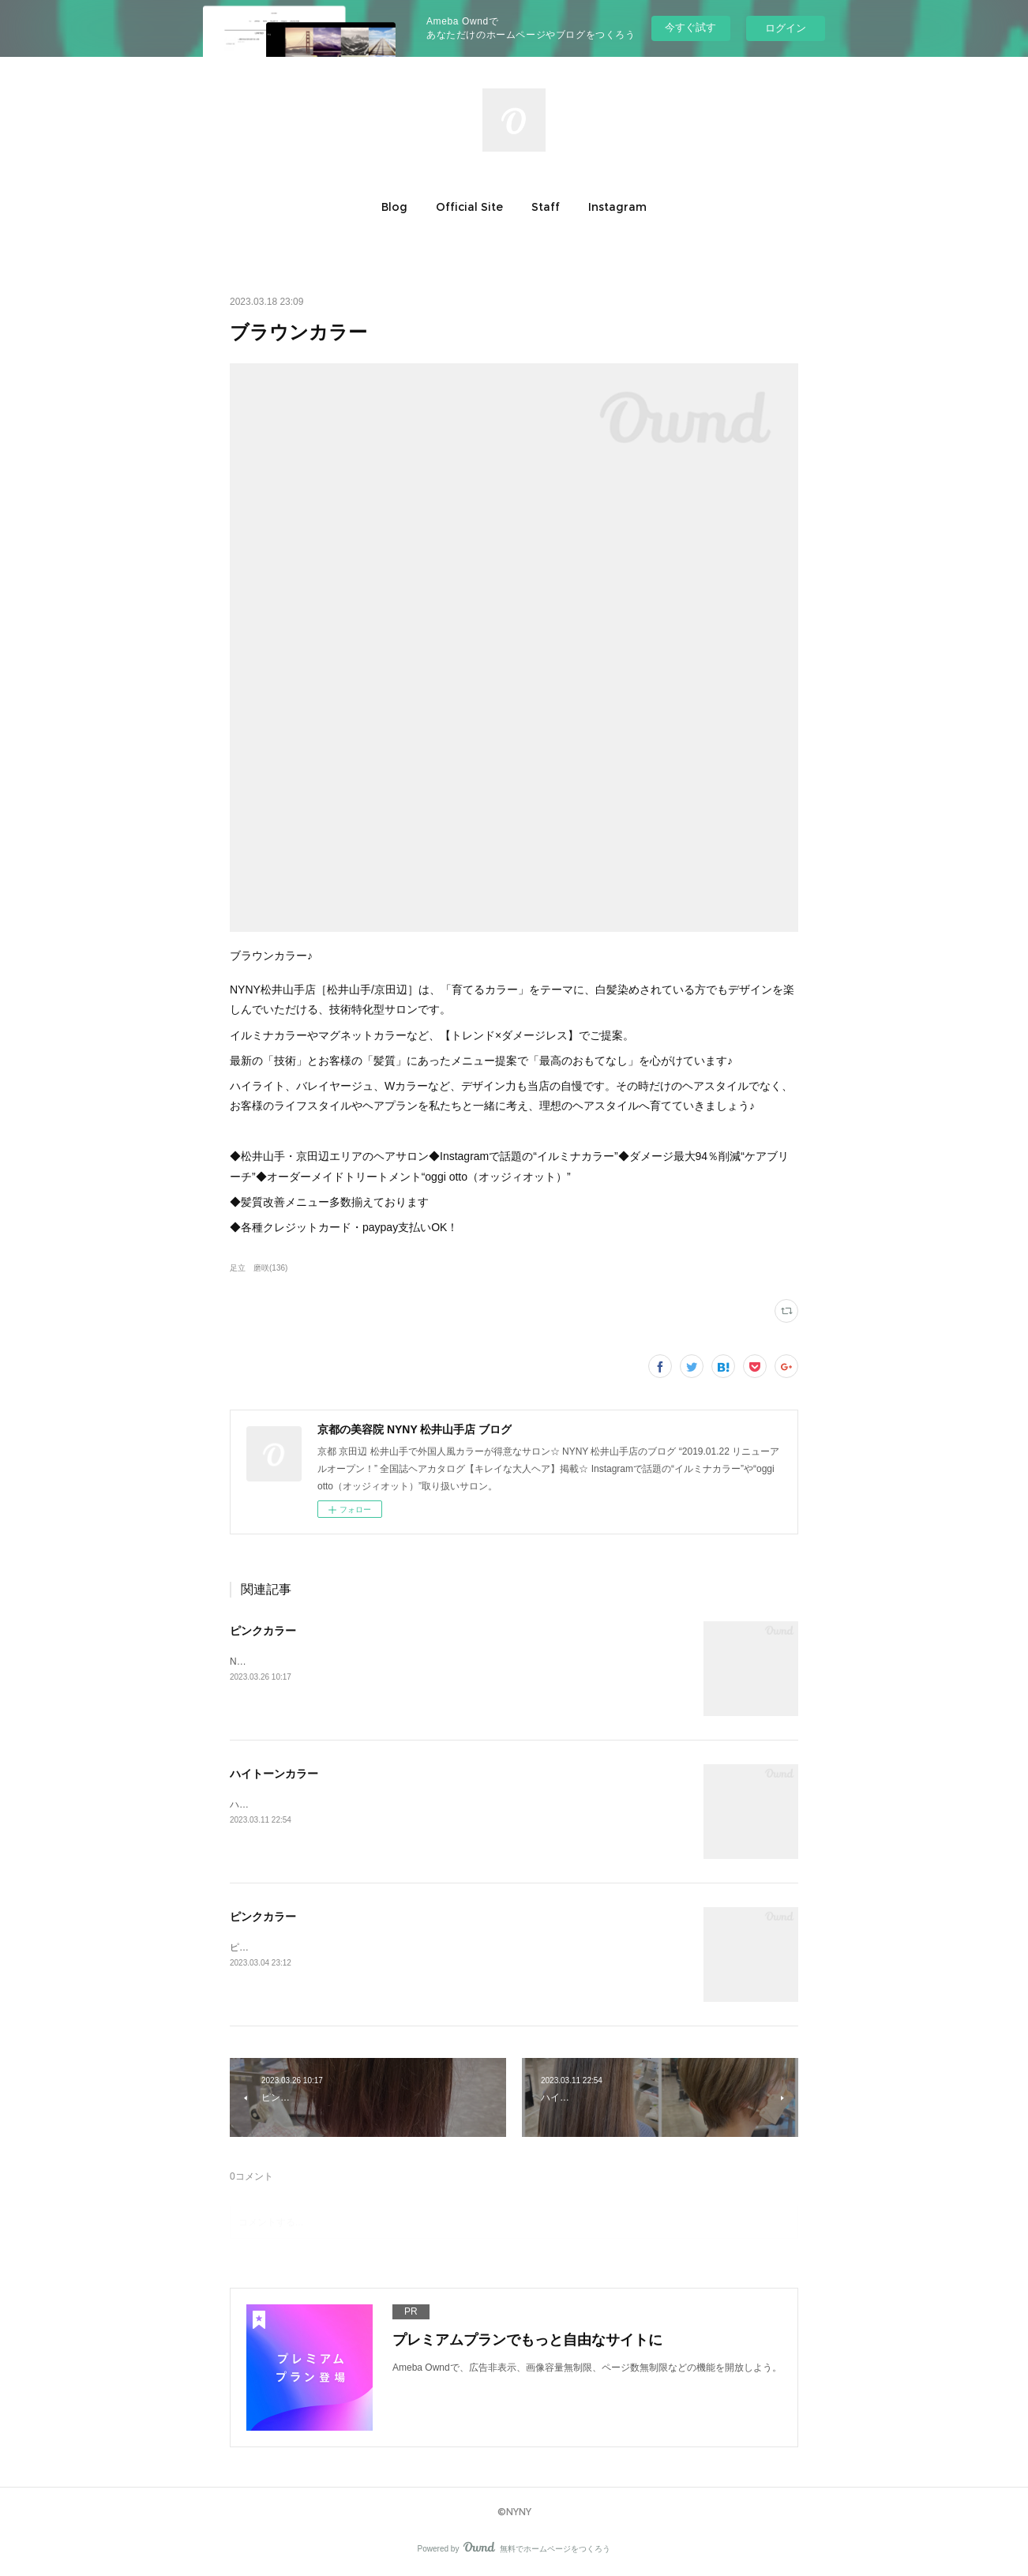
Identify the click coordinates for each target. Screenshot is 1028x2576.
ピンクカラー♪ (260, 1947)
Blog (394, 207)
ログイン (785, 28)
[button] (394, 207)
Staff (545, 207)
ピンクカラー (263, 1630)
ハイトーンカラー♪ (270, 1804)
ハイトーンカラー (274, 1773)
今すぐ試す (690, 27)
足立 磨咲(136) (258, 1268)
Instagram (617, 207)
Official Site (469, 207)
